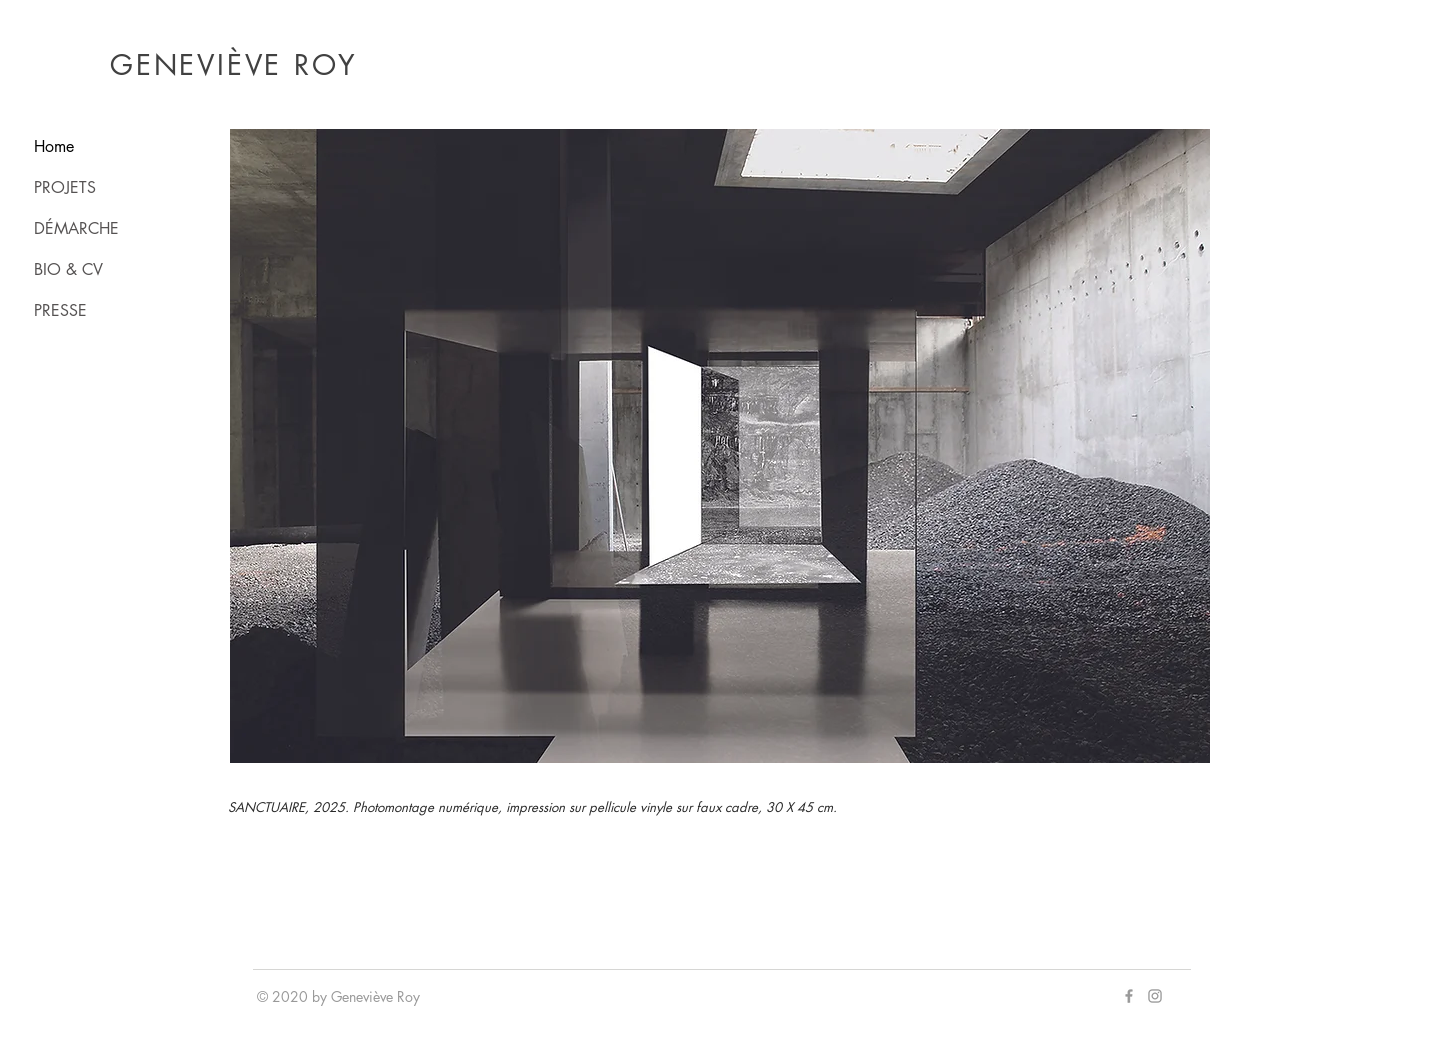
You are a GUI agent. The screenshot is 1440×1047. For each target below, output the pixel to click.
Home (54, 146)
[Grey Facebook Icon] (1129, 996)
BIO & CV (68, 269)
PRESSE (60, 310)
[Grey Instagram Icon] (1155, 996)
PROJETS (65, 187)
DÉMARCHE (76, 228)
